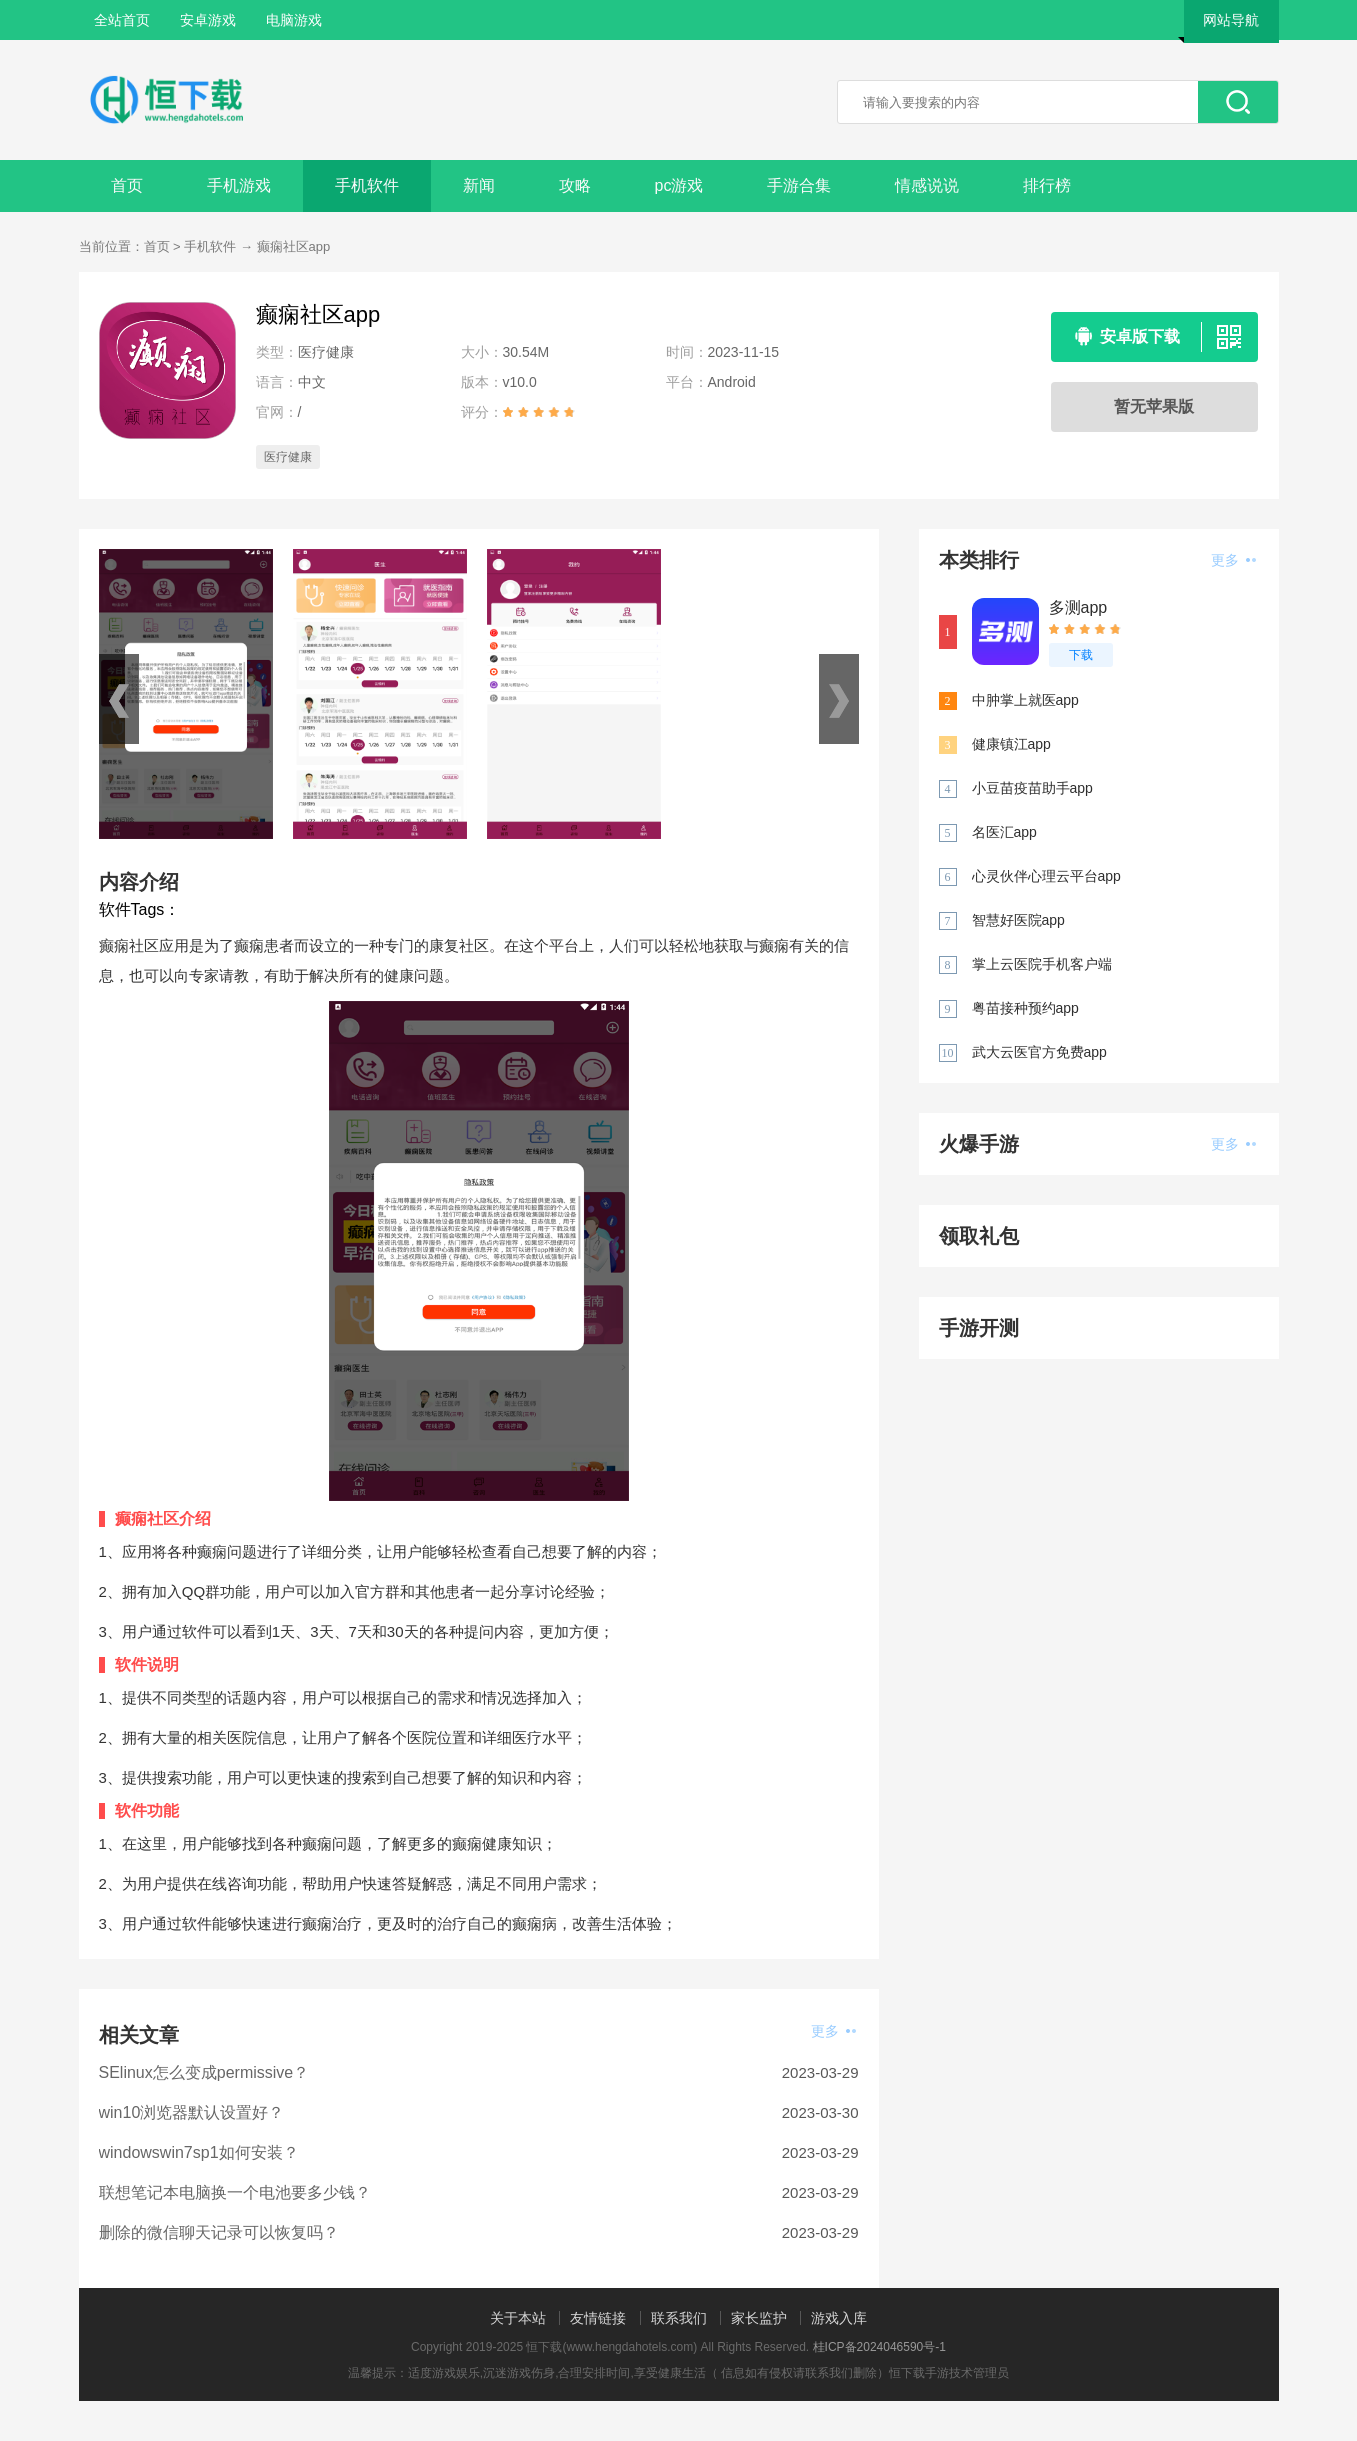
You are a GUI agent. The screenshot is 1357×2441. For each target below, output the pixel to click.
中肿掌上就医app (1025, 700)
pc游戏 (679, 185)
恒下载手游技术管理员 (949, 2373)
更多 (833, 2031)
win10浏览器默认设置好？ (192, 2112)
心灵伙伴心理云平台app (1046, 876)
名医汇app (1004, 832)
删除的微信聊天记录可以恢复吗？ (219, 2232)
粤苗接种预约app (1025, 1008)
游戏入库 (839, 2318)
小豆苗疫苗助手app (1032, 788)
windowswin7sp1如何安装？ (199, 2152)
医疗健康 (288, 457)
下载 (1081, 655)
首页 (127, 185)
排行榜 (1047, 185)
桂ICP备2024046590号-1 (879, 2347)
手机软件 (367, 185)
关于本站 (518, 2318)
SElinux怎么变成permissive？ (204, 2072)
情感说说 (927, 185)
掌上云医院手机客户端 (1042, 964)
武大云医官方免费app (1039, 1052)
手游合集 (799, 185)
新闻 (479, 185)
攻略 (575, 185)
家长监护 (759, 2318)
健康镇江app (1011, 744)
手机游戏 (239, 185)
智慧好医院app (1018, 920)
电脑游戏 (294, 20)
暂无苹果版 (1154, 406)
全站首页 (122, 20)
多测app (1078, 607)
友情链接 (598, 2318)
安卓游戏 (208, 20)
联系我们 (679, 2318)
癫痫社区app (294, 246)
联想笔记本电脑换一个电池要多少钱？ (235, 2192)
